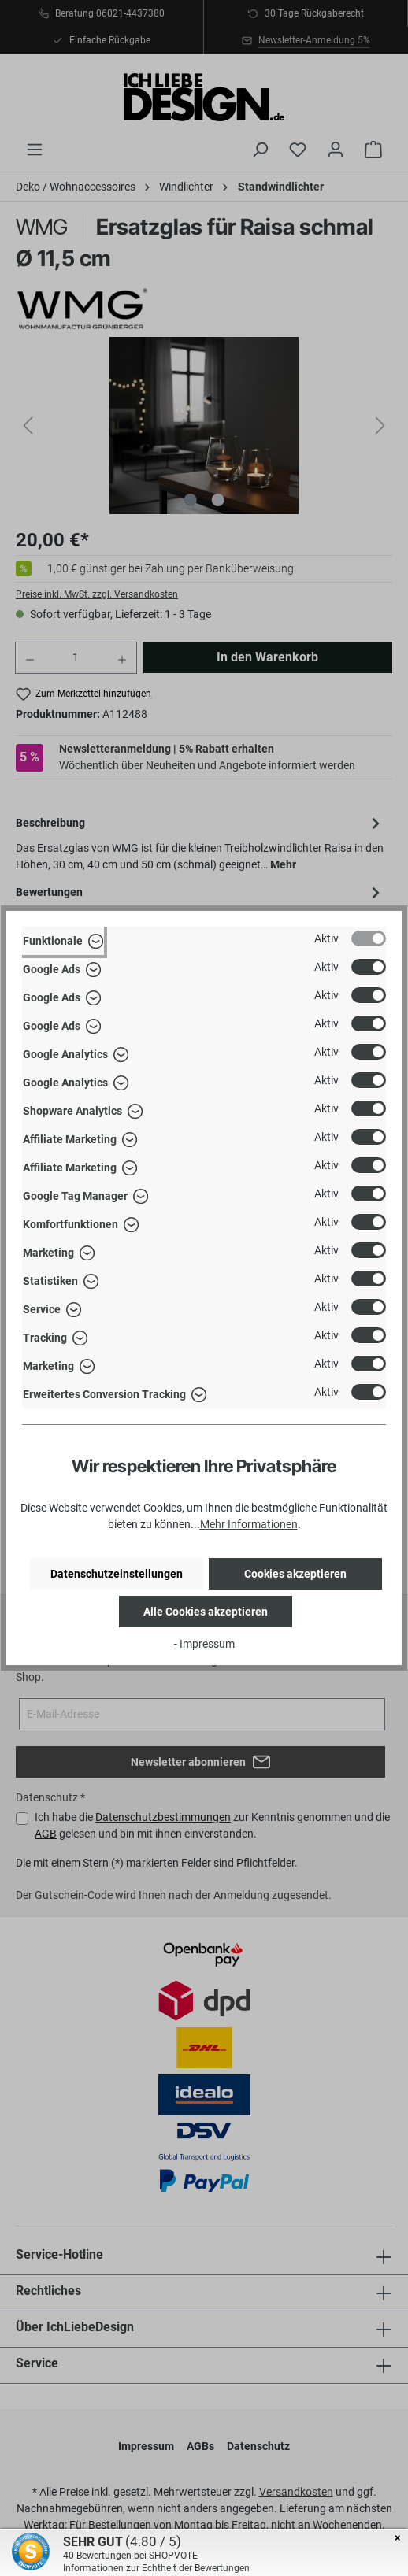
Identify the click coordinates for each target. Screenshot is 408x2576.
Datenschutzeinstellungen (116, 1573)
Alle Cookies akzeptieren (205, 1611)
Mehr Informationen (249, 1524)
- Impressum (204, 1644)
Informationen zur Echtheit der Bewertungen (156, 2568)
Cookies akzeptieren (295, 1573)
